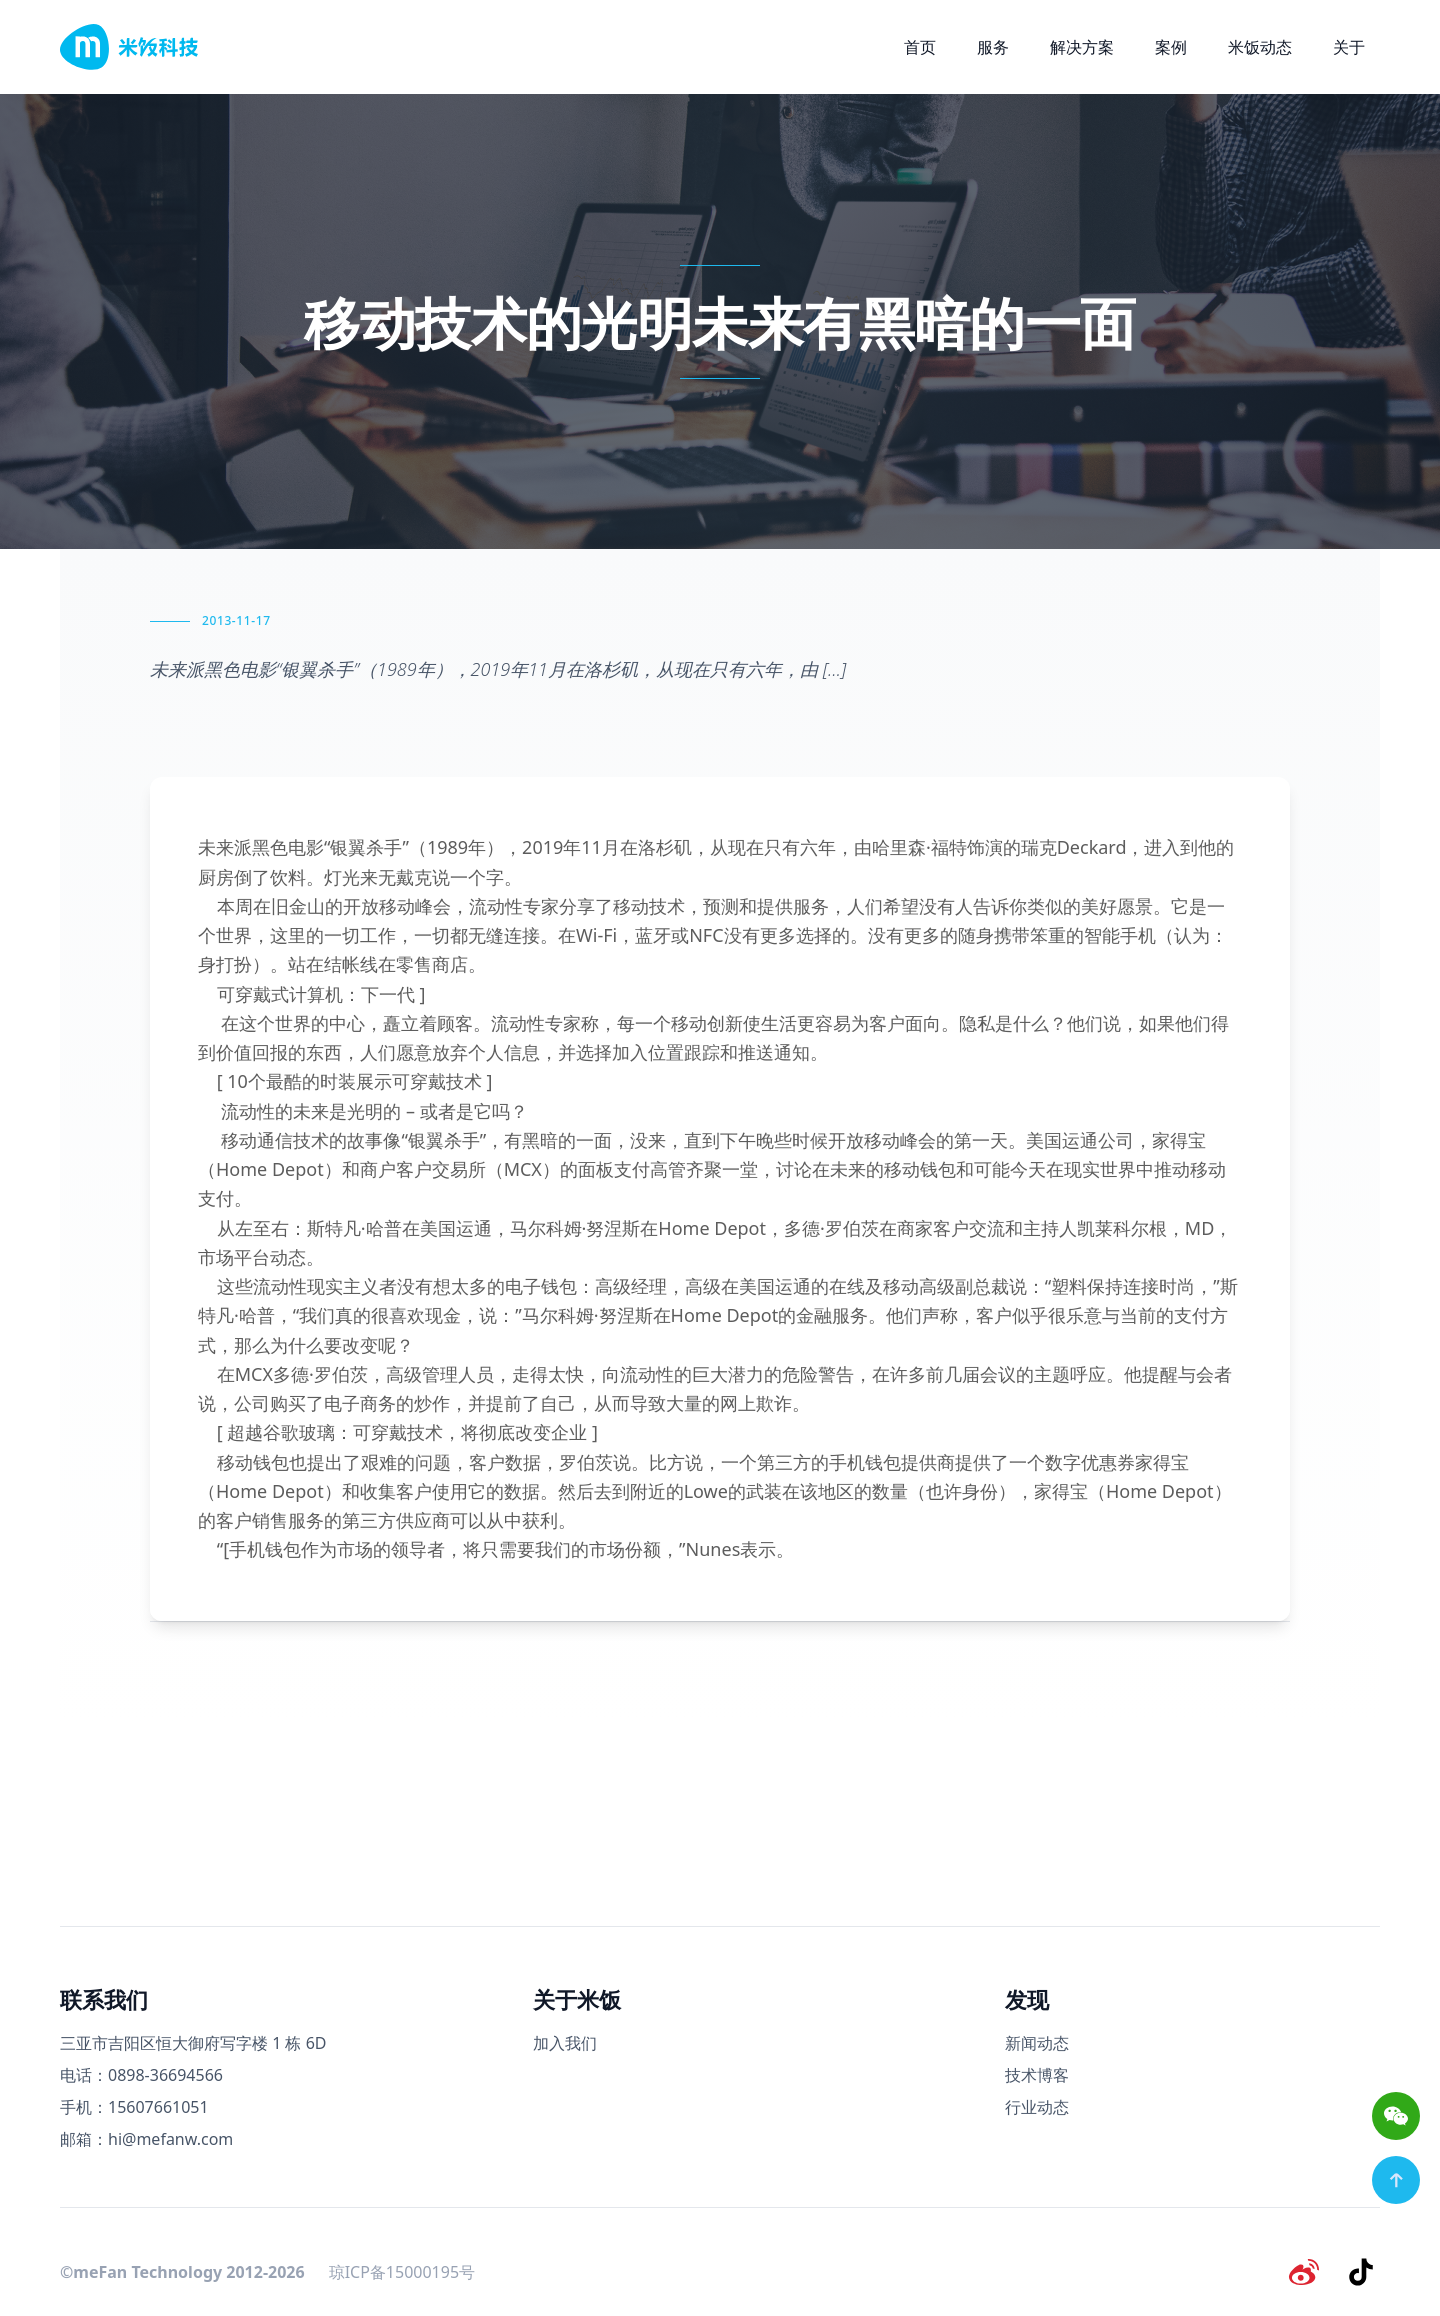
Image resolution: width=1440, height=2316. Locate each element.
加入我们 (565, 2043)
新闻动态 (1037, 2043)
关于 (1349, 47)
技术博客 (1037, 2075)
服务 (993, 47)
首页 (920, 47)
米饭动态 (1260, 47)
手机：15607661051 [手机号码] (134, 2107)
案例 (1171, 47)
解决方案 (1082, 47)
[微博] (1312, 2270)
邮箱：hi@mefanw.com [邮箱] (146, 2139)
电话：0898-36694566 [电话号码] (141, 2075)
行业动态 (1037, 2107)
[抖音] (1364, 2270)
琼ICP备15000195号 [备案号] (402, 2270)
